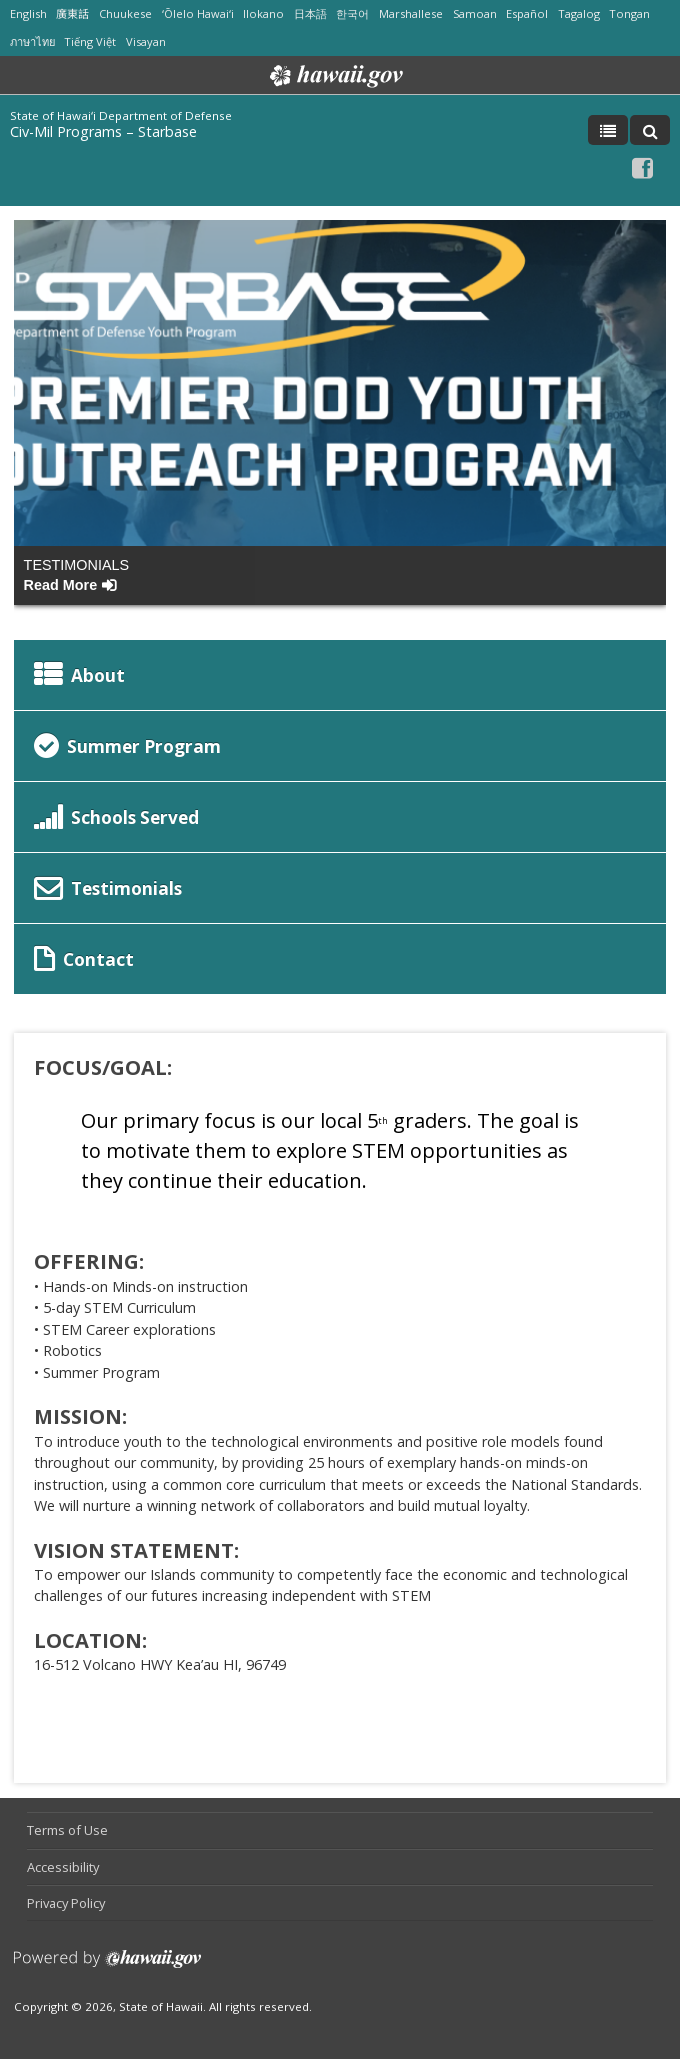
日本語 (310, 13)
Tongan (629, 13)
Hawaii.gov (334, 76)
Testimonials (77, 574)
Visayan (146, 41)
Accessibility (63, 1867)
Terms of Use (67, 1830)
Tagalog (579, 13)
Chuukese (125, 13)
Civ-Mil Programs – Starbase (103, 131)
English (28, 13)
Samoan (475, 13)
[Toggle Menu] (608, 130)
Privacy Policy (66, 1903)
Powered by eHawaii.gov (107, 1966)
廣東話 (72, 13)
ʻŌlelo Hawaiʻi (198, 13)
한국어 (352, 13)
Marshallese (411, 13)
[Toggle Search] (650, 130)
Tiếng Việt (90, 41)
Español (527, 13)
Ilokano (263, 13)
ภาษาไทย (32, 41)
